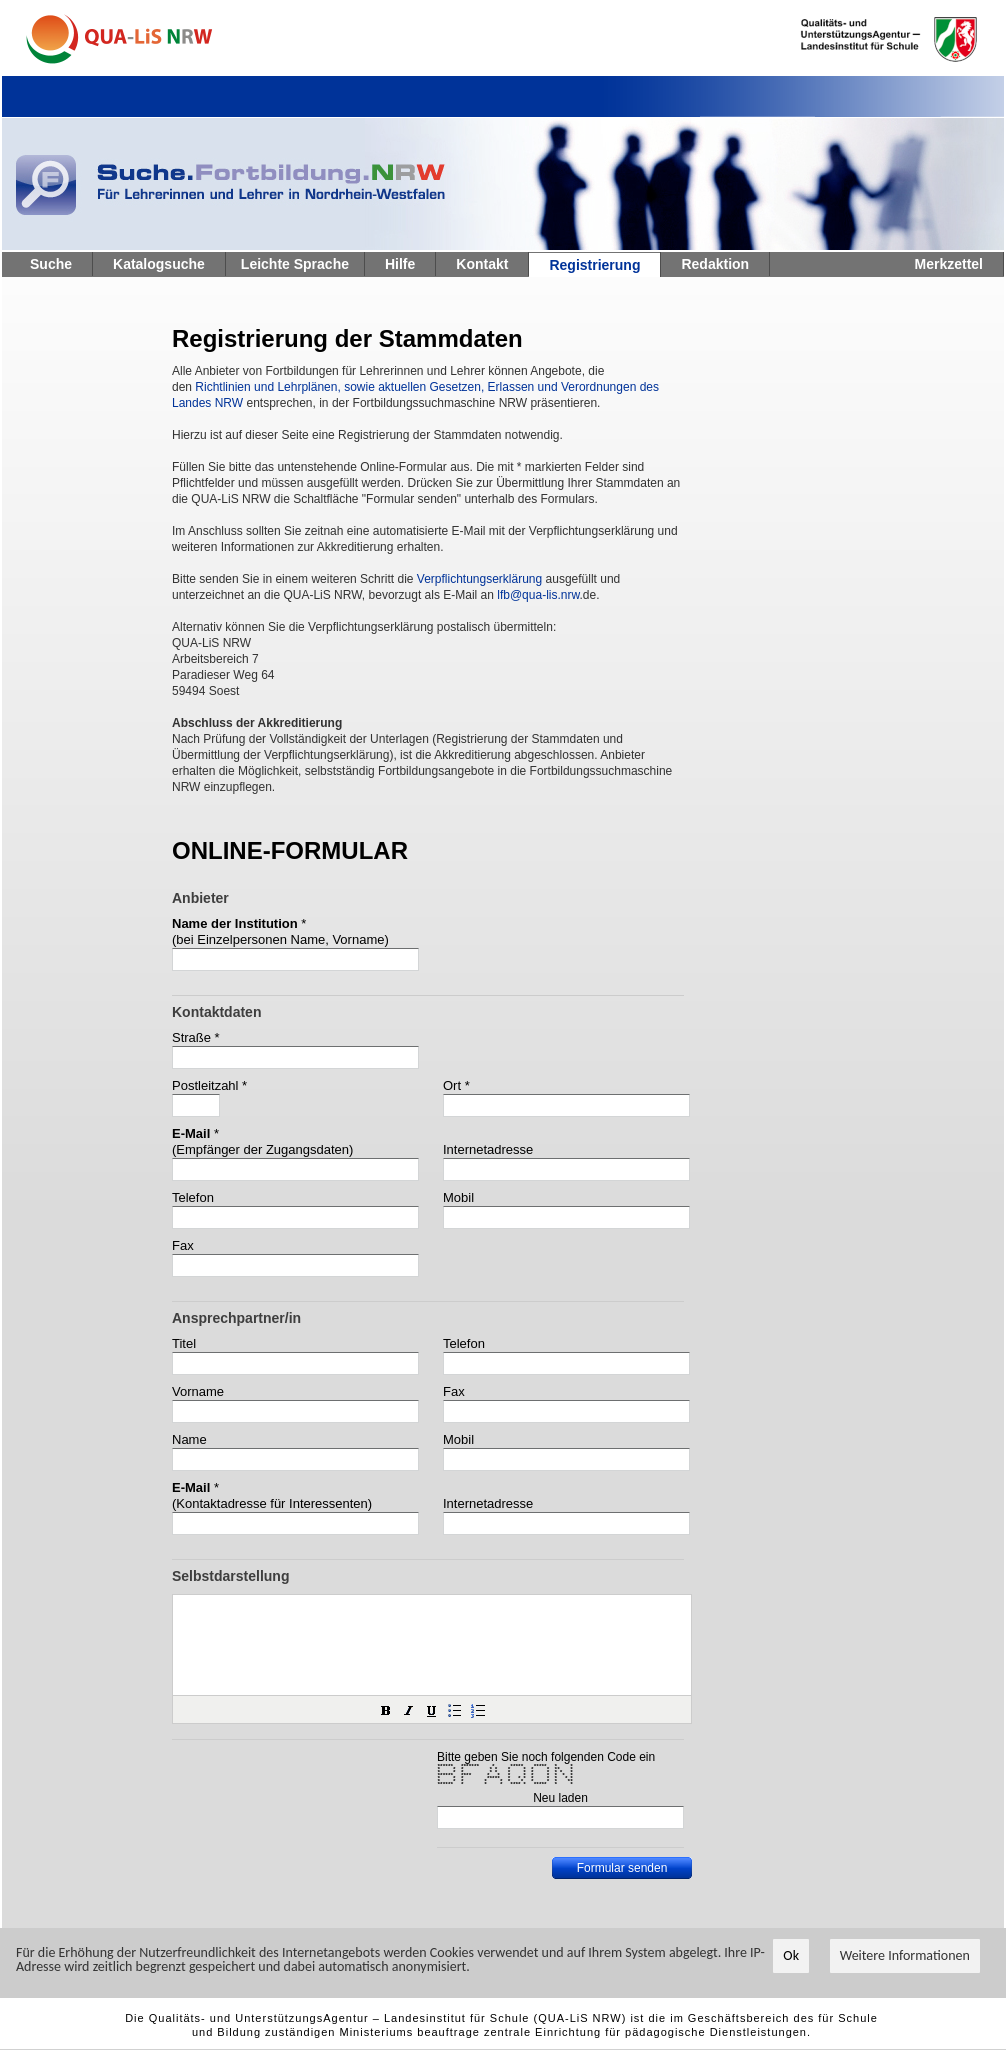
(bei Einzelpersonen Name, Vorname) (280, 939)
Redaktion (715, 264)
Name (189, 1439)
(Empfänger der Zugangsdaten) (262, 1149)
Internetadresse (488, 1149)
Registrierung (594, 265)
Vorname (198, 1391)
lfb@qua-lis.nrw (538, 595)
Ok (791, 1956)
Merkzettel (949, 264)
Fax (183, 1245)
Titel (184, 1343)
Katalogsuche (159, 264)
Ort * (456, 1085)
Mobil (458, 1197)
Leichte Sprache (295, 264)
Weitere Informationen (905, 1956)
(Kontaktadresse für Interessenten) (272, 1503)
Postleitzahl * (209, 1085)
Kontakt (482, 264)
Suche (51, 264)
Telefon (193, 1197)
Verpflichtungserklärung (479, 579)
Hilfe (400, 264)
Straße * (196, 1037)
